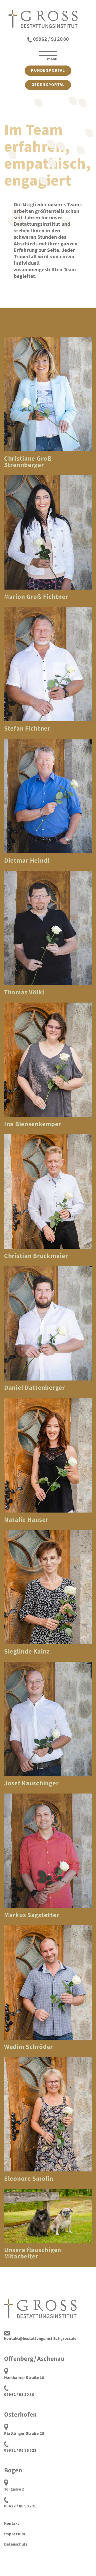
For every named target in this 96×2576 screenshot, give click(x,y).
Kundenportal (48, 70)
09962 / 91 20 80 (48, 39)
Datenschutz (15, 2544)
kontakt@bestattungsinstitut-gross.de (40, 2336)
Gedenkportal (48, 85)
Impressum (14, 2534)
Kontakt (11, 2523)
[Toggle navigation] (48, 56)
